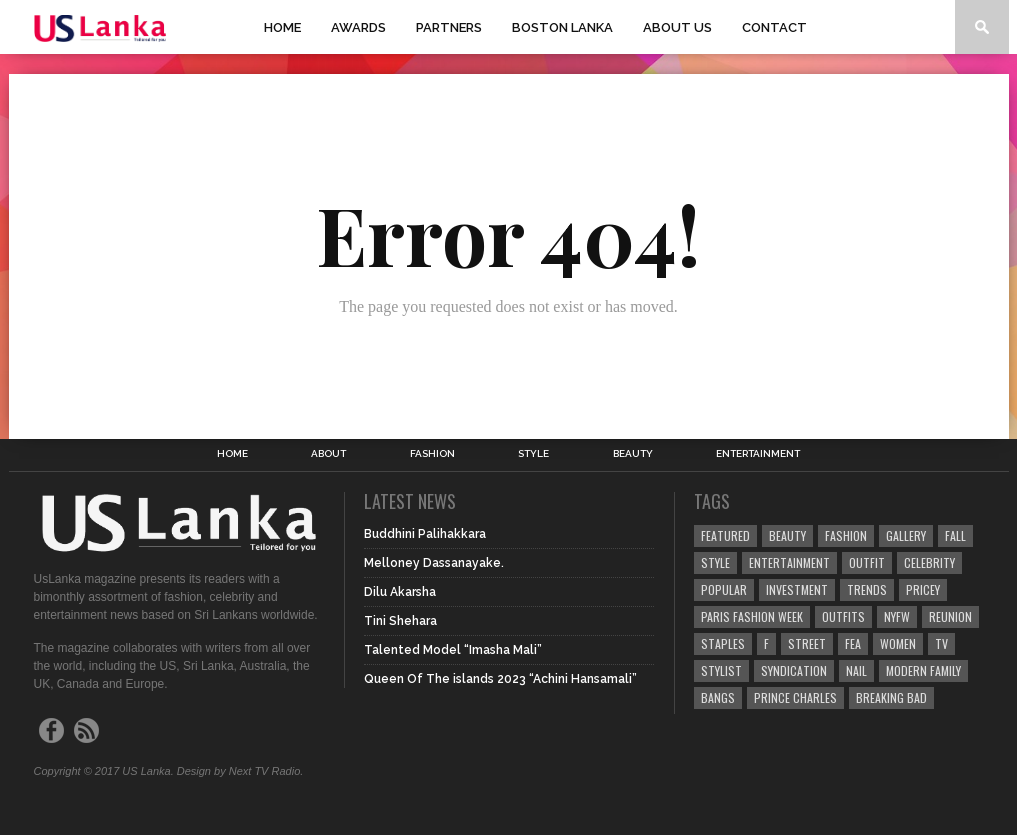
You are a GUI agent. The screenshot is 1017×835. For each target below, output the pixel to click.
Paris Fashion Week (752, 616)
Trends (867, 589)
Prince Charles (795, 697)
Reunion (950, 616)
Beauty (633, 454)
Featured (725, 535)
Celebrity (929, 562)
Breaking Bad (891, 697)
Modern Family (923, 670)
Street (807, 643)
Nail (856, 670)
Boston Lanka (562, 27)
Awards (358, 27)
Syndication (794, 670)
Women (898, 643)
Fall (955, 535)
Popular (724, 589)
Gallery (906, 535)
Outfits (843, 616)
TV (941, 643)
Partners (449, 27)
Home (282, 27)
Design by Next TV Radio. (240, 771)
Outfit (867, 562)
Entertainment (758, 454)
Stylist (721, 670)
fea (853, 643)
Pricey (923, 589)
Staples (723, 643)
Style (533, 454)
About (328, 454)
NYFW (897, 616)
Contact (774, 27)
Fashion (432, 454)
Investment (797, 589)
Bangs (718, 697)
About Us (677, 27)
